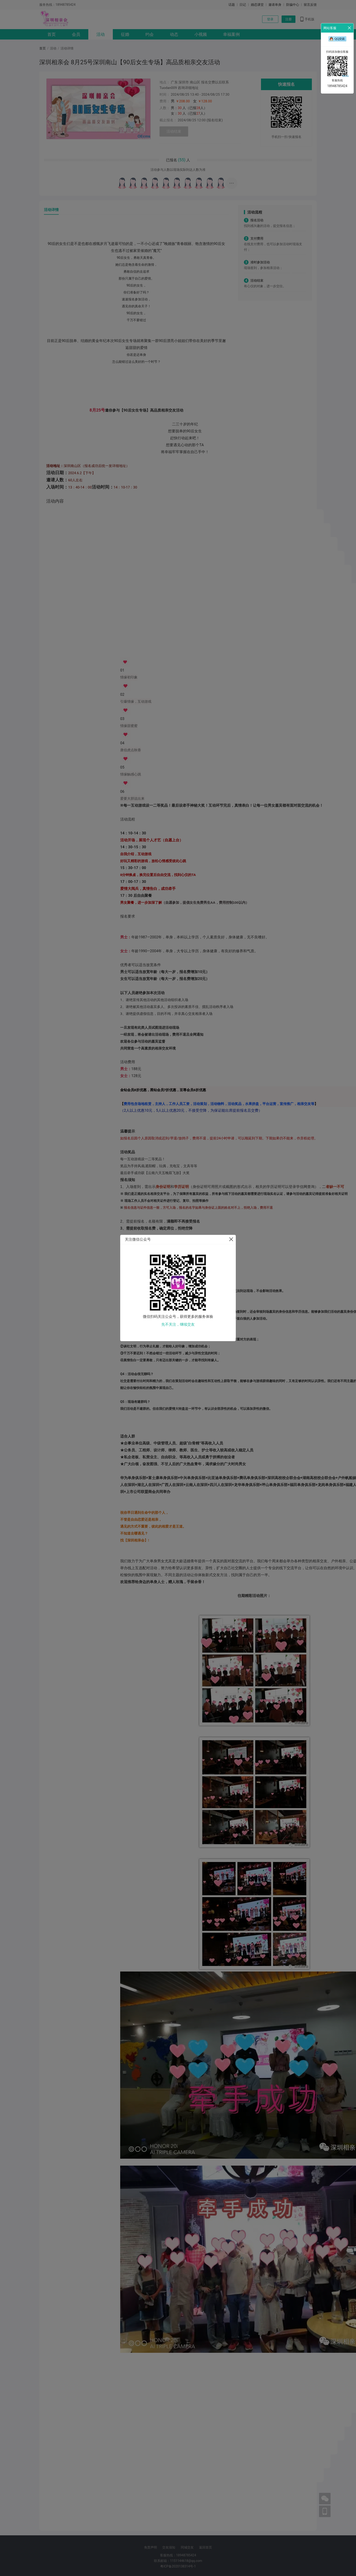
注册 (288, 19)
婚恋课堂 (257, 4)
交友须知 (168, 2547)
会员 (76, 34)
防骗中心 (292, 4)
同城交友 (187, 2547)
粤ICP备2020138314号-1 (178, 2566)
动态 (174, 34)
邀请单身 (274, 4)
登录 (270, 19)
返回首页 (205, 2547)
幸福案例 (231, 34)
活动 (100, 34)
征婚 (125, 34)
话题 (231, 4)
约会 (149, 34)
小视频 (200, 34)
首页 (51, 34)
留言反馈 (310, 4)
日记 (242, 4)
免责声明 (150, 2547)
